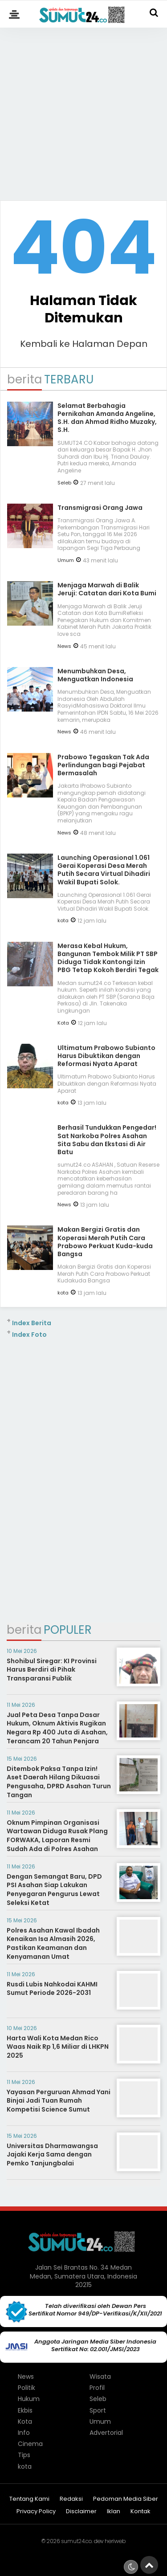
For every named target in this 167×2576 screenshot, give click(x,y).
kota (63, 920)
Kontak (140, 2511)
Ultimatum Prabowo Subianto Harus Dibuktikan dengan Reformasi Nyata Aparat (106, 1055)
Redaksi (71, 2499)
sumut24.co (76, 2541)
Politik (26, 2387)
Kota (63, 1022)
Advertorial (106, 2432)
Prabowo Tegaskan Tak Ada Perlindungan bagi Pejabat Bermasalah (103, 765)
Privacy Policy (36, 2511)
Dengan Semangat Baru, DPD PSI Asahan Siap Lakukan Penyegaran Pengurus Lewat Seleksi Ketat (54, 1889)
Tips (24, 2454)
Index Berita (31, 1323)
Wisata (100, 2376)
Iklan (113, 2511)
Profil (97, 2387)
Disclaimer (81, 2511)
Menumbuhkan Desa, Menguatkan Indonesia (95, 675)
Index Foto (29, 1334)
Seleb (64, 482)
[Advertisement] (83, 110)
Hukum (29, 2398)
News (64, 646)
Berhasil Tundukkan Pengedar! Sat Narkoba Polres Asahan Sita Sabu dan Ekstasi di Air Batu (106, 1139)
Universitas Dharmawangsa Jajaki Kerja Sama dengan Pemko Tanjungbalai (52, 2154)
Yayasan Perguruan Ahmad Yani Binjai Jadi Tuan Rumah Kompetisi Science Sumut (58, 2101)
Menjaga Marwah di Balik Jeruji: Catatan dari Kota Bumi (106, 589)
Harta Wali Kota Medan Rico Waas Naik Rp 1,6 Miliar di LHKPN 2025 (58, 2047)
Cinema (30, 2443)
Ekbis (25, 2410)
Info (24, 2432)
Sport (98, 2410)
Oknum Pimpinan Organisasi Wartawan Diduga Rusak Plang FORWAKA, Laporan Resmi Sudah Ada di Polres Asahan (57, 1835)
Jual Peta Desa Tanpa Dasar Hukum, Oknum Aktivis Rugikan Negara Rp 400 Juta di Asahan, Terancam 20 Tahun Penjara (57, 1728)
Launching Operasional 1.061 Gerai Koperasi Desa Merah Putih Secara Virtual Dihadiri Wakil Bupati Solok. (103, 870)
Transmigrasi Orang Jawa (100, 507)
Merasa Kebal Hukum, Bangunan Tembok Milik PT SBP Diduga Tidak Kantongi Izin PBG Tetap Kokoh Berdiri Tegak (108, 958)
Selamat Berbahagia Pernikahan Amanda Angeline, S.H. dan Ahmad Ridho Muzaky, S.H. (107, 418)
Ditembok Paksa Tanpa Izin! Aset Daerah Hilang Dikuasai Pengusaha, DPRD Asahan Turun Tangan (59, 1781)
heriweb (115, 2541)
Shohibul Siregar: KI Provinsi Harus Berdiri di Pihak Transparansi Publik (52, 1669)
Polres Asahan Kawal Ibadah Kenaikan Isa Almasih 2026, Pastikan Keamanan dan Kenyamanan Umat (53, 1943)
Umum (65, 560)
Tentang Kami (29, 2499)
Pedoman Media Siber (125, 2499)
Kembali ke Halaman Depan (83, 344)
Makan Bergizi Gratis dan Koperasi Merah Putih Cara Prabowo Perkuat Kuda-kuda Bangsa (105, 1241)
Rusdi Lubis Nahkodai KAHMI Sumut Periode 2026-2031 (52, 1989)
